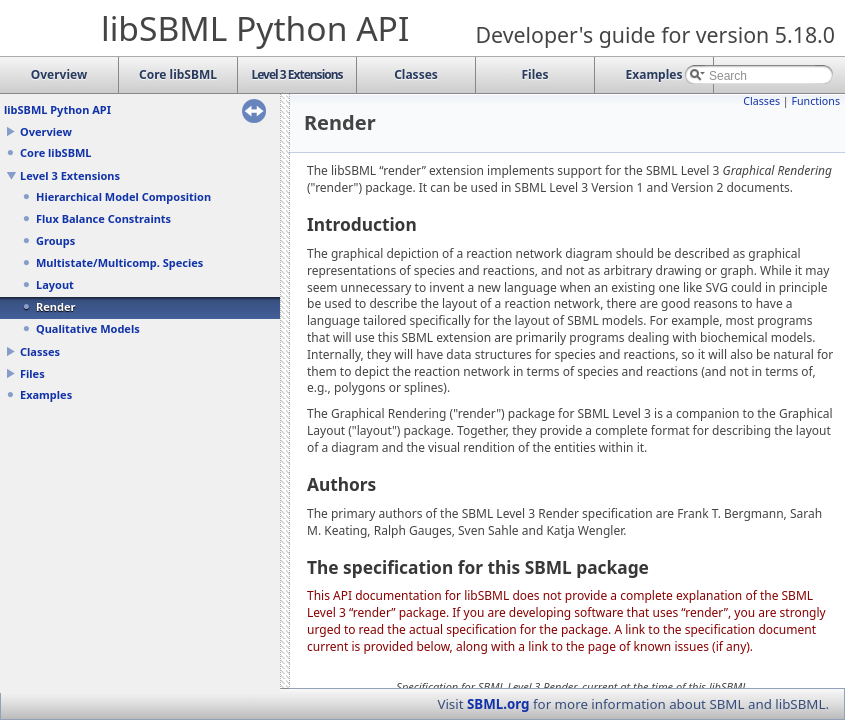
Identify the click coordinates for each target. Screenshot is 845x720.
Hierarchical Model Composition (123, 196)
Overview (46, 131)
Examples (46, 394)
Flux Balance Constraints (103, 218)
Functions (815, 101)
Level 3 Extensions (70, 175)
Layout (55, 284)
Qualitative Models (88, 328)
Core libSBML (55, 152)
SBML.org (498, 704)
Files (32, 373)
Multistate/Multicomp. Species (119, 262)
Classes (40, 351)
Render (55, 306)
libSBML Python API (57, 109)
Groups (55, 240)
